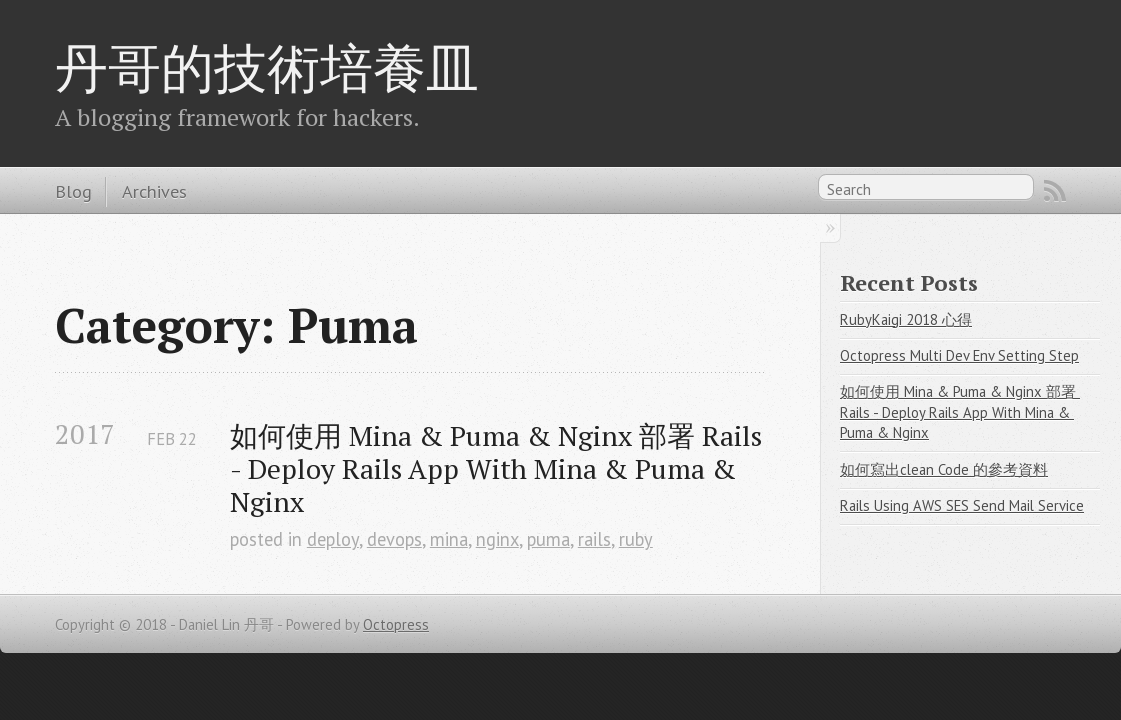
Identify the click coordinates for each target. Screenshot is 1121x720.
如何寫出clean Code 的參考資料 (944, 469)
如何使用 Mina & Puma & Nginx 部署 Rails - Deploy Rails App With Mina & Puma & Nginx (497, 468)
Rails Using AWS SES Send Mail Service (962, 505)
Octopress (396, 624)
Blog (73, 191)
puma (548, 539)
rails (594, 539)
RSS (1055, 191)
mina (449, 539)
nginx (497, 539)
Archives (154, 191)
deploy (333, 539)
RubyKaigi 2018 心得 (906, 319)
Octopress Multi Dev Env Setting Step (959, 355)
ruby (636, 539)
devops (394, 539)
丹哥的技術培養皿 (267, 67)
